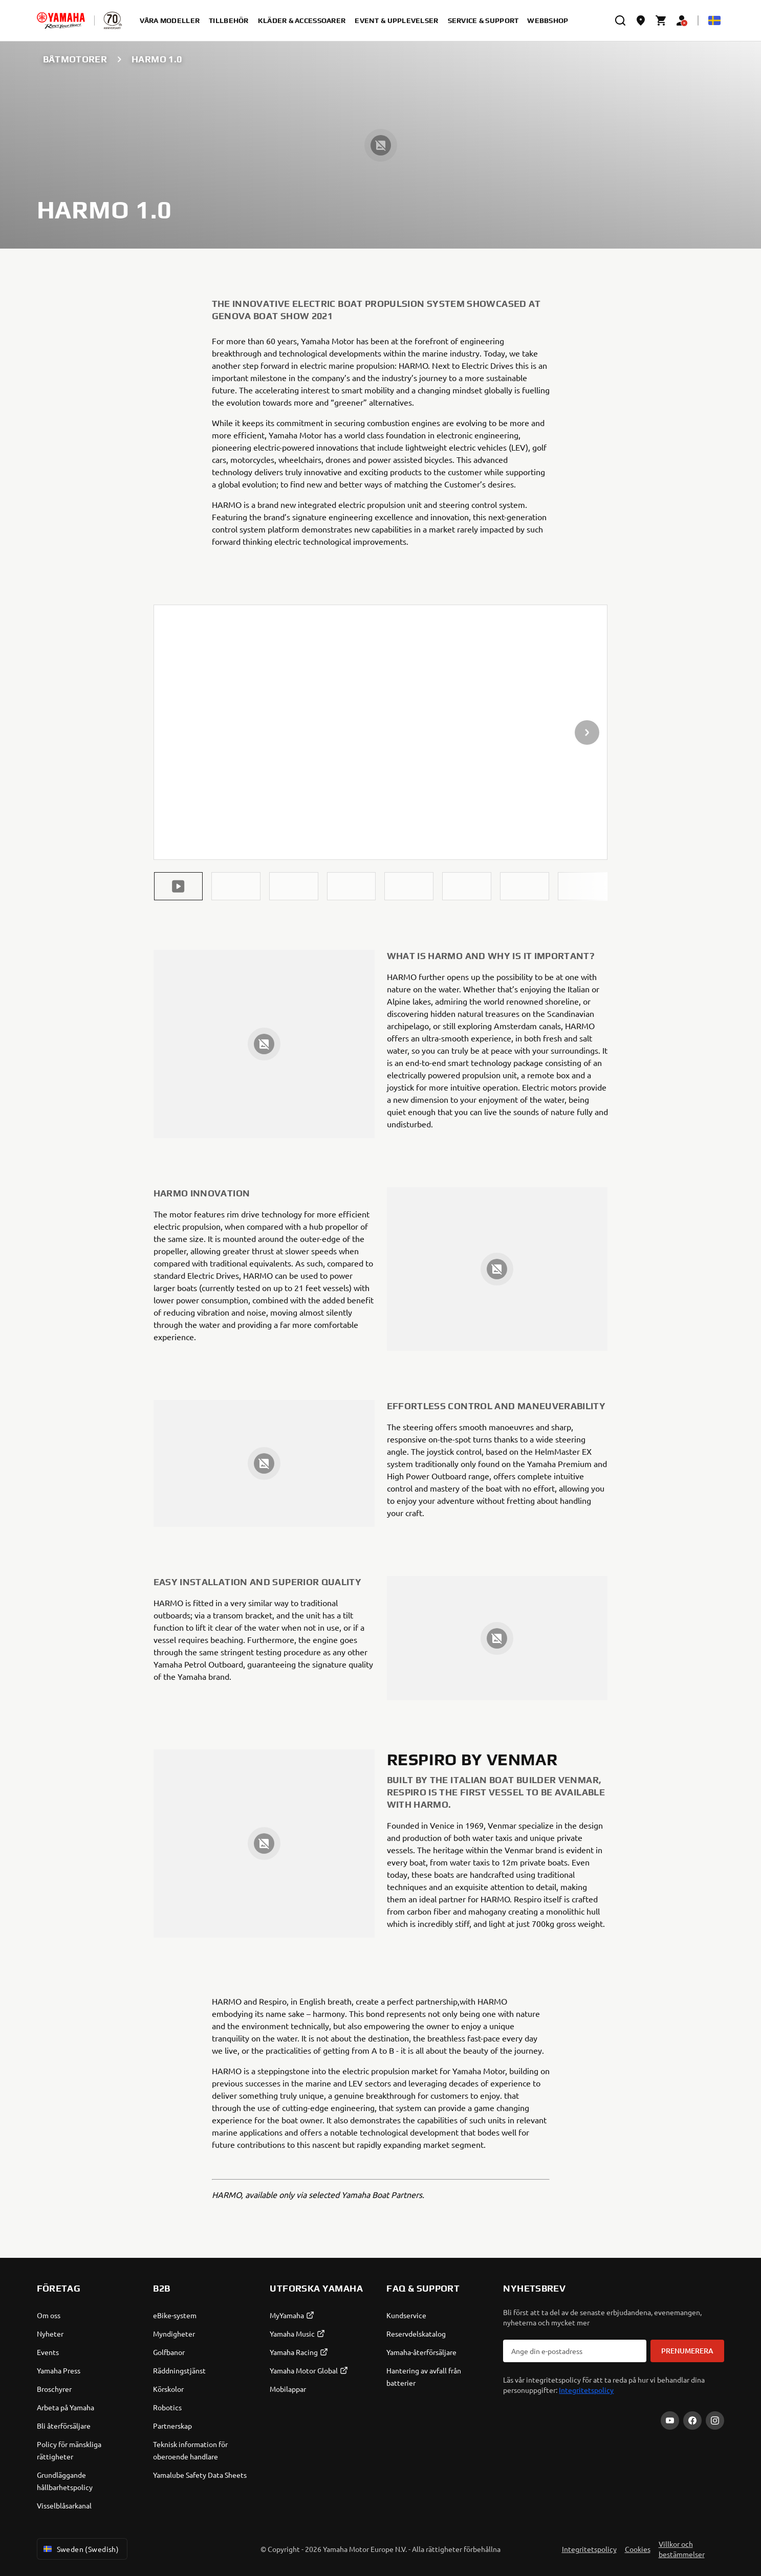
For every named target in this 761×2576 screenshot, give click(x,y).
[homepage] (61, 20)
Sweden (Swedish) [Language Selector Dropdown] (80, 2549)
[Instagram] (715, 2420)
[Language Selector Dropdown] (714, 20)
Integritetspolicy (586, 2389)
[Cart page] (661, 20)
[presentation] (380, 732)
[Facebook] (692, 2420)
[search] (620, 20)
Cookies (637, 2548)
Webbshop (547, 20)
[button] (178, 886)
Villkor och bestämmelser (682, 2549)
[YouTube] (670, 2420)
